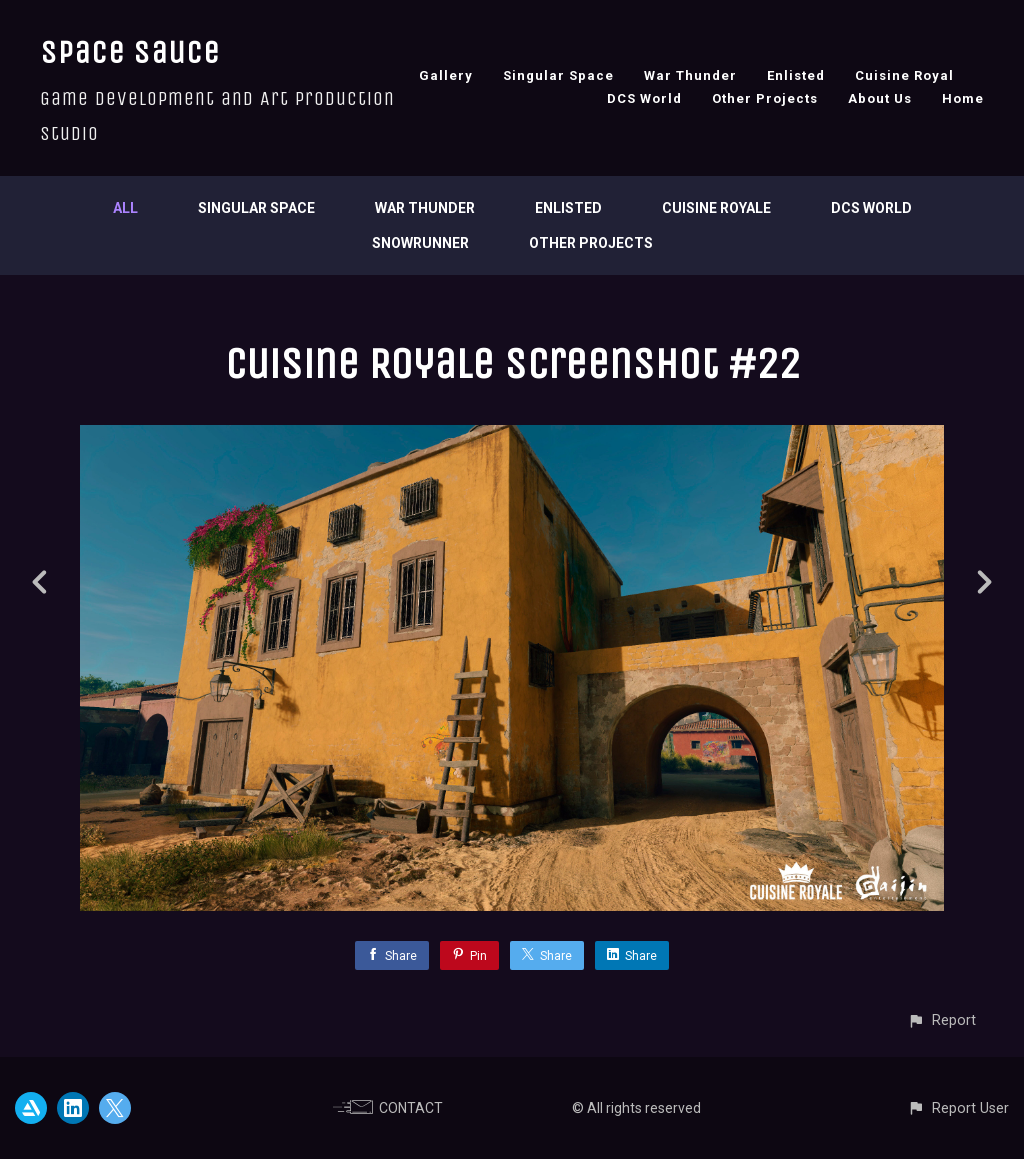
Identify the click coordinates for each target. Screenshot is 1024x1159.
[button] (941, 1020)
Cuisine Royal (904, 75)
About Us (880, 98)
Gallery (446, 75)
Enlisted (796, 75)
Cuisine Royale (716, 208)
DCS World (644, 98)
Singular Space (558, 75)
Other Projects (765, 98)
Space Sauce (130, 52)
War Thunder (690, 75)
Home (963, 98)
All (125, 208)
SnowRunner (420, 243)
